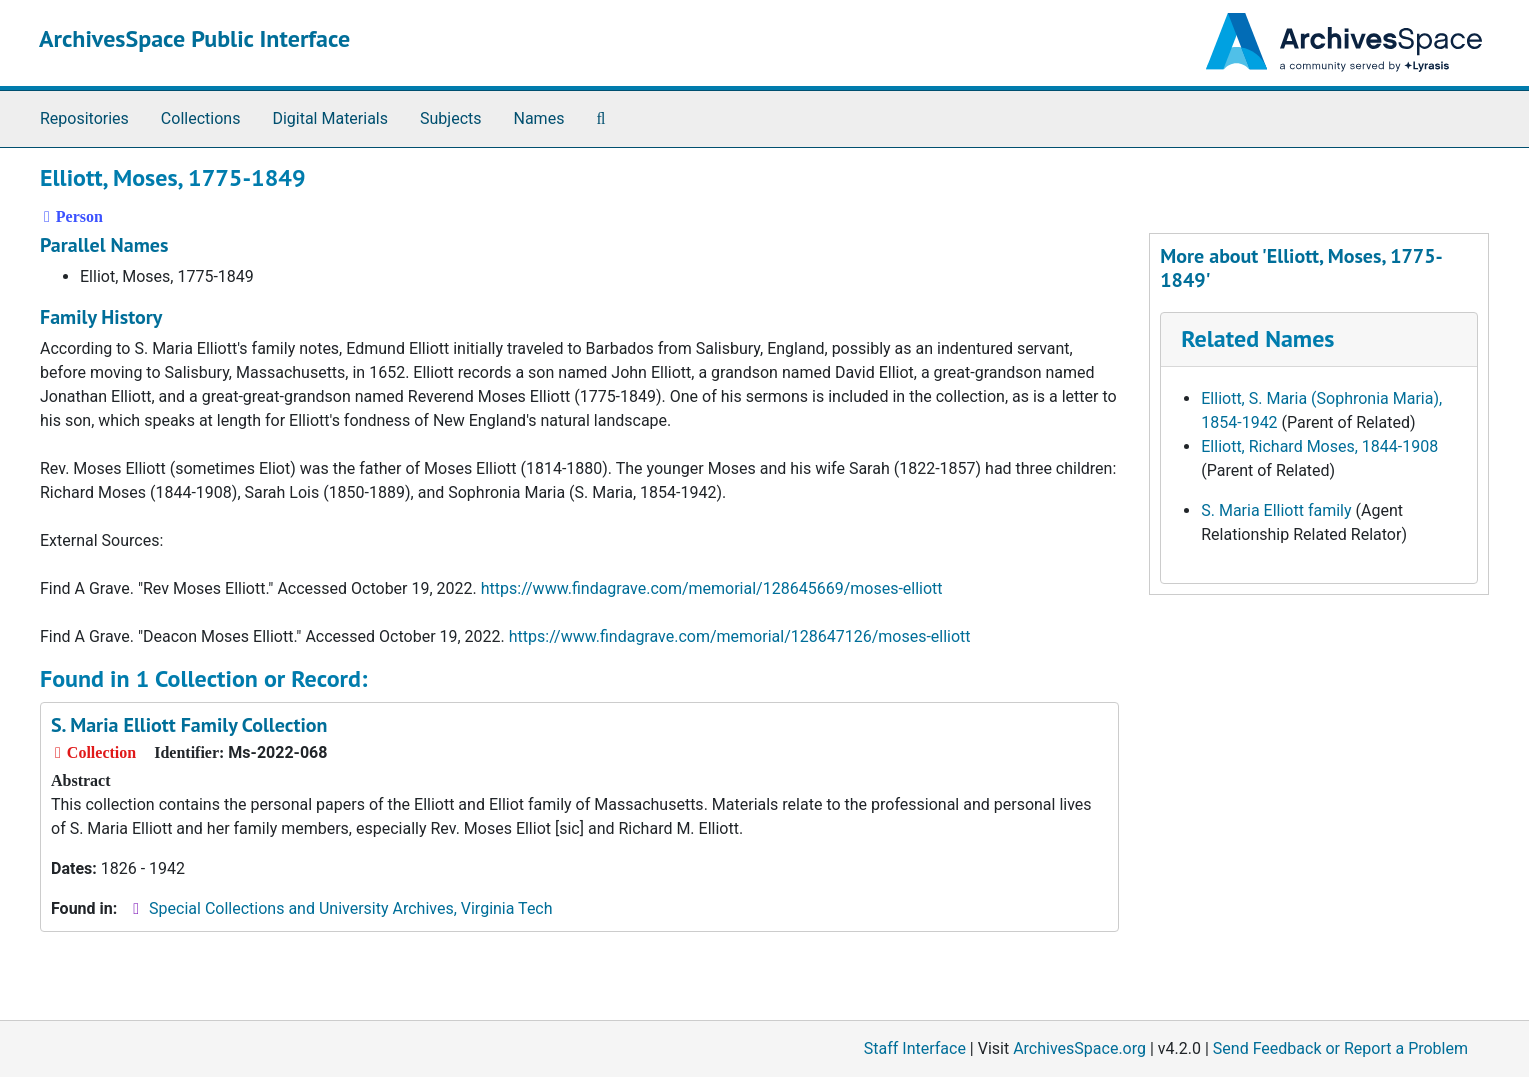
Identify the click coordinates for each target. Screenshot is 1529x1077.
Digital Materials (330, 118)
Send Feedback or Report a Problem (1340, 1048)
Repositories (84, 118)
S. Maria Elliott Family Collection (189, 725)
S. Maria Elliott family (1276, 510)
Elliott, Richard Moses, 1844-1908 (1319, 446)
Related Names (1257, 338)
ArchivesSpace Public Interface (194, 38)
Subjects (450, 118)
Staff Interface (915, 1048)
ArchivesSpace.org (1079, 1048)
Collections (201, 118)
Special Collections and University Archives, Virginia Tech (350, 908)
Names (539, 118)
